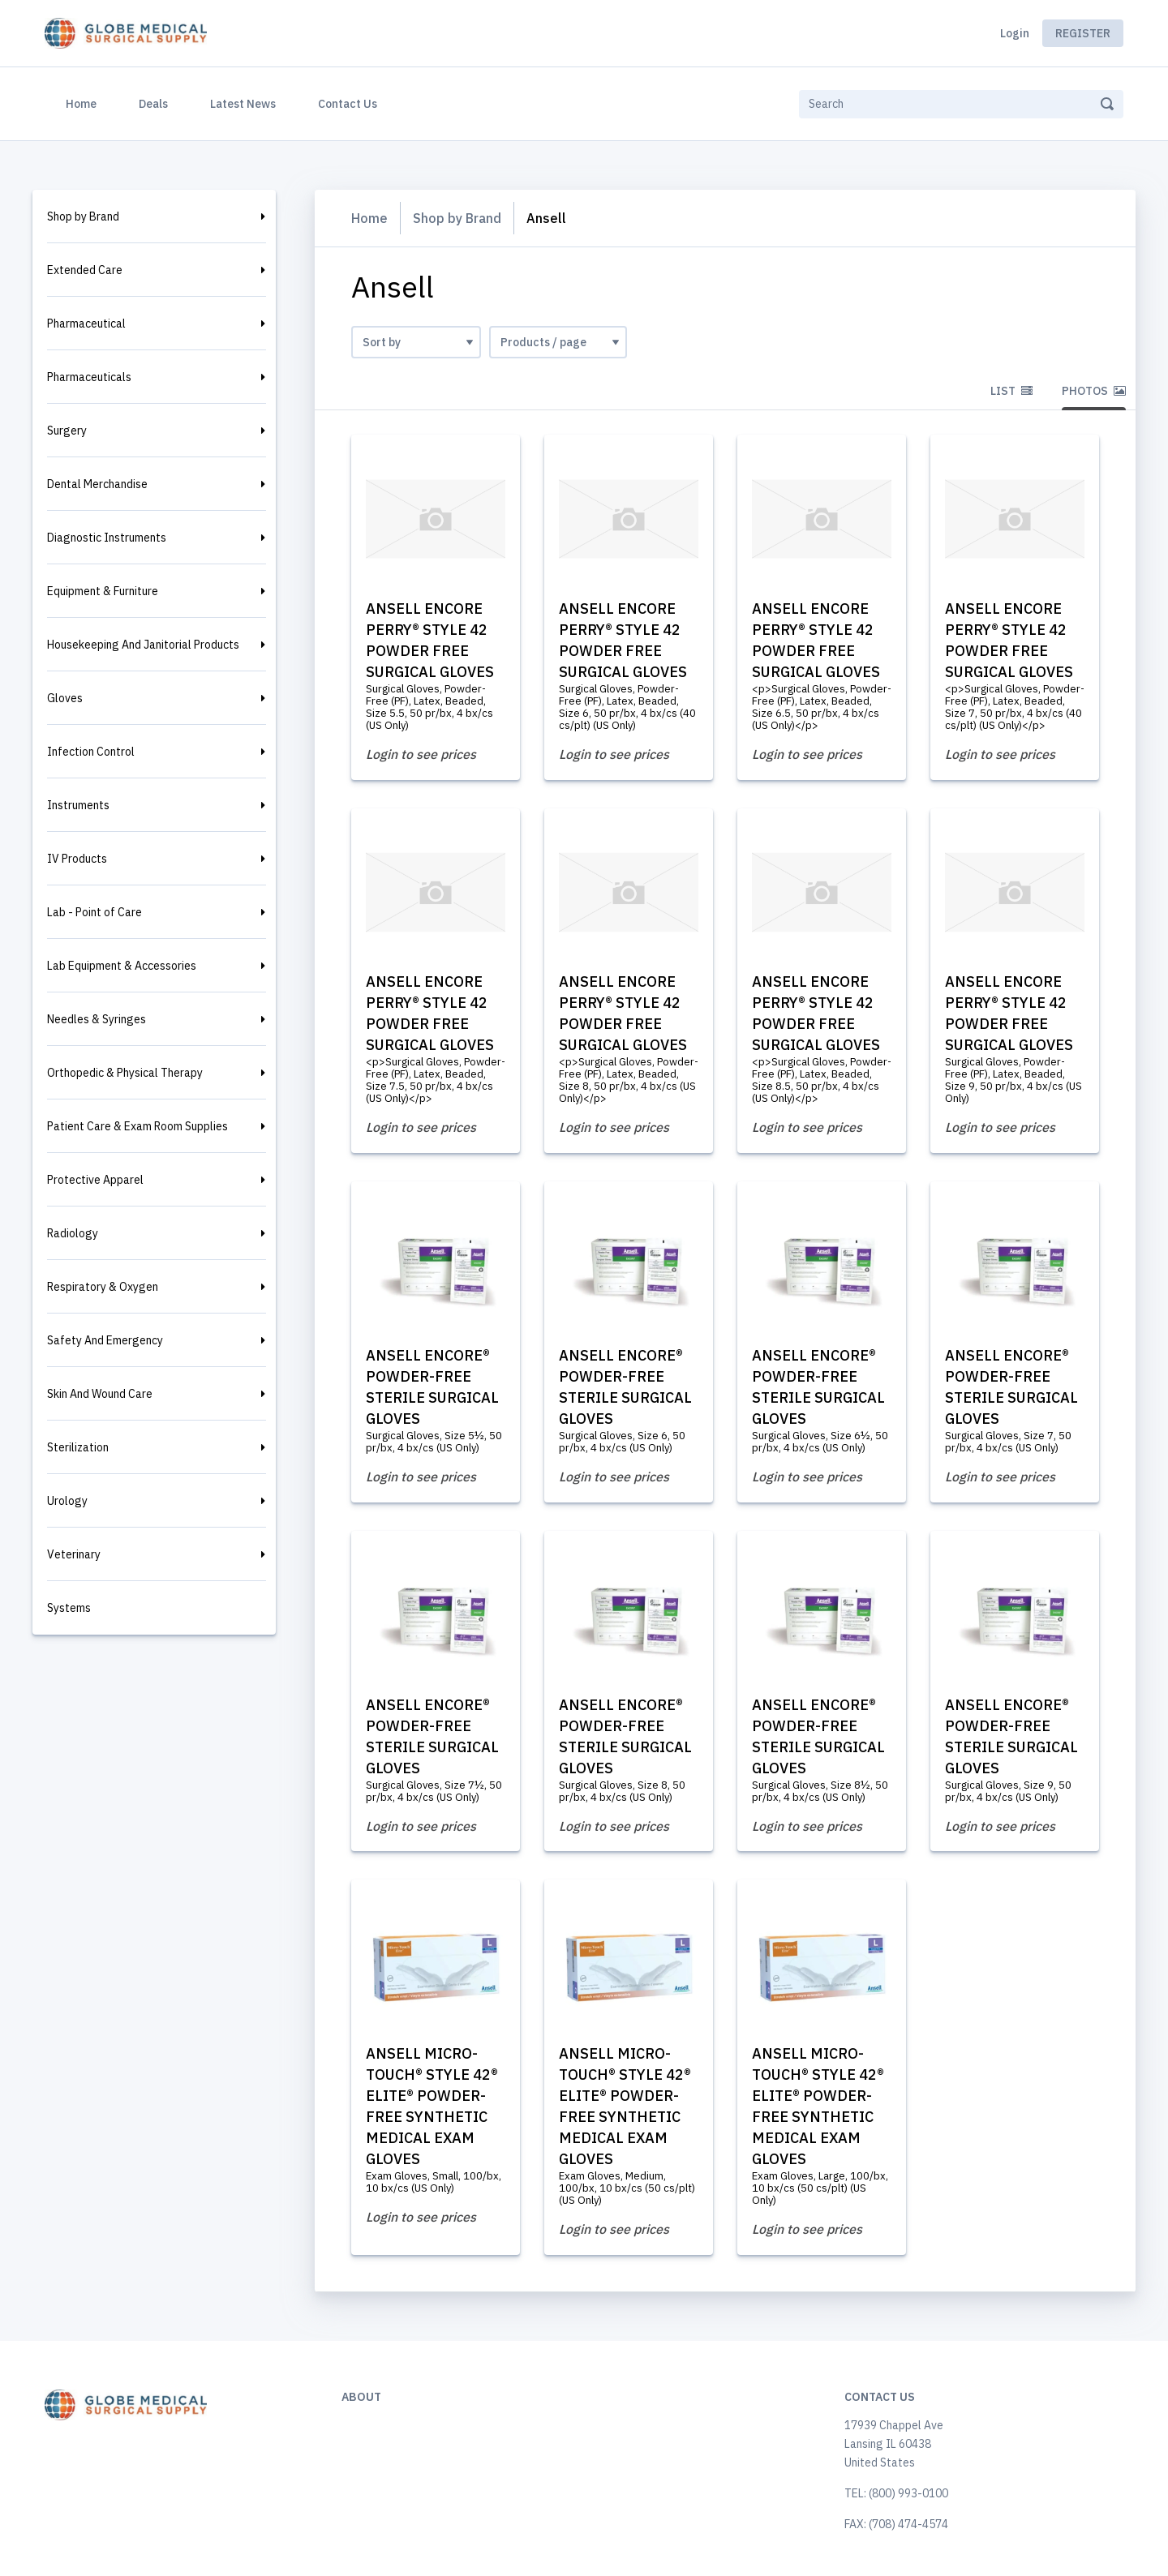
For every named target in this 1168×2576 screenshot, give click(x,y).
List (1011, 391)
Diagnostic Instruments (106, 537)
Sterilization (78, 1447)
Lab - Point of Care (94, 912)
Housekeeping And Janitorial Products (143, 644)
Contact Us (347, 103)
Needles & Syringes (96, 1019)
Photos (1094, 391)
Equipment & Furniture (102, 591)
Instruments (78, 805)
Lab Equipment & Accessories (121, 965)
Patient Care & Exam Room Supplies (137, 1126)
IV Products (77, 858)
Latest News (243, 103)
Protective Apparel (95, 1179)
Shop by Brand (83, 216)
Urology (67, 1501)
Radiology (72, 1233)
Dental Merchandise (97, 484)
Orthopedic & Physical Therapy (125, 1072)
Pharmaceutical (86, 323)
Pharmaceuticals (89, 377)
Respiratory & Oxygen (102, 1286)
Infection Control (91, 751)
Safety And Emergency (105, 1340)
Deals (153, 103)
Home (84, 101)
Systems (69, 1608)
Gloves (65, 698)
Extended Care (84, 270)
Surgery (67, 430)
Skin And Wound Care (99, 1394)
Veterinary (74, 1554)
